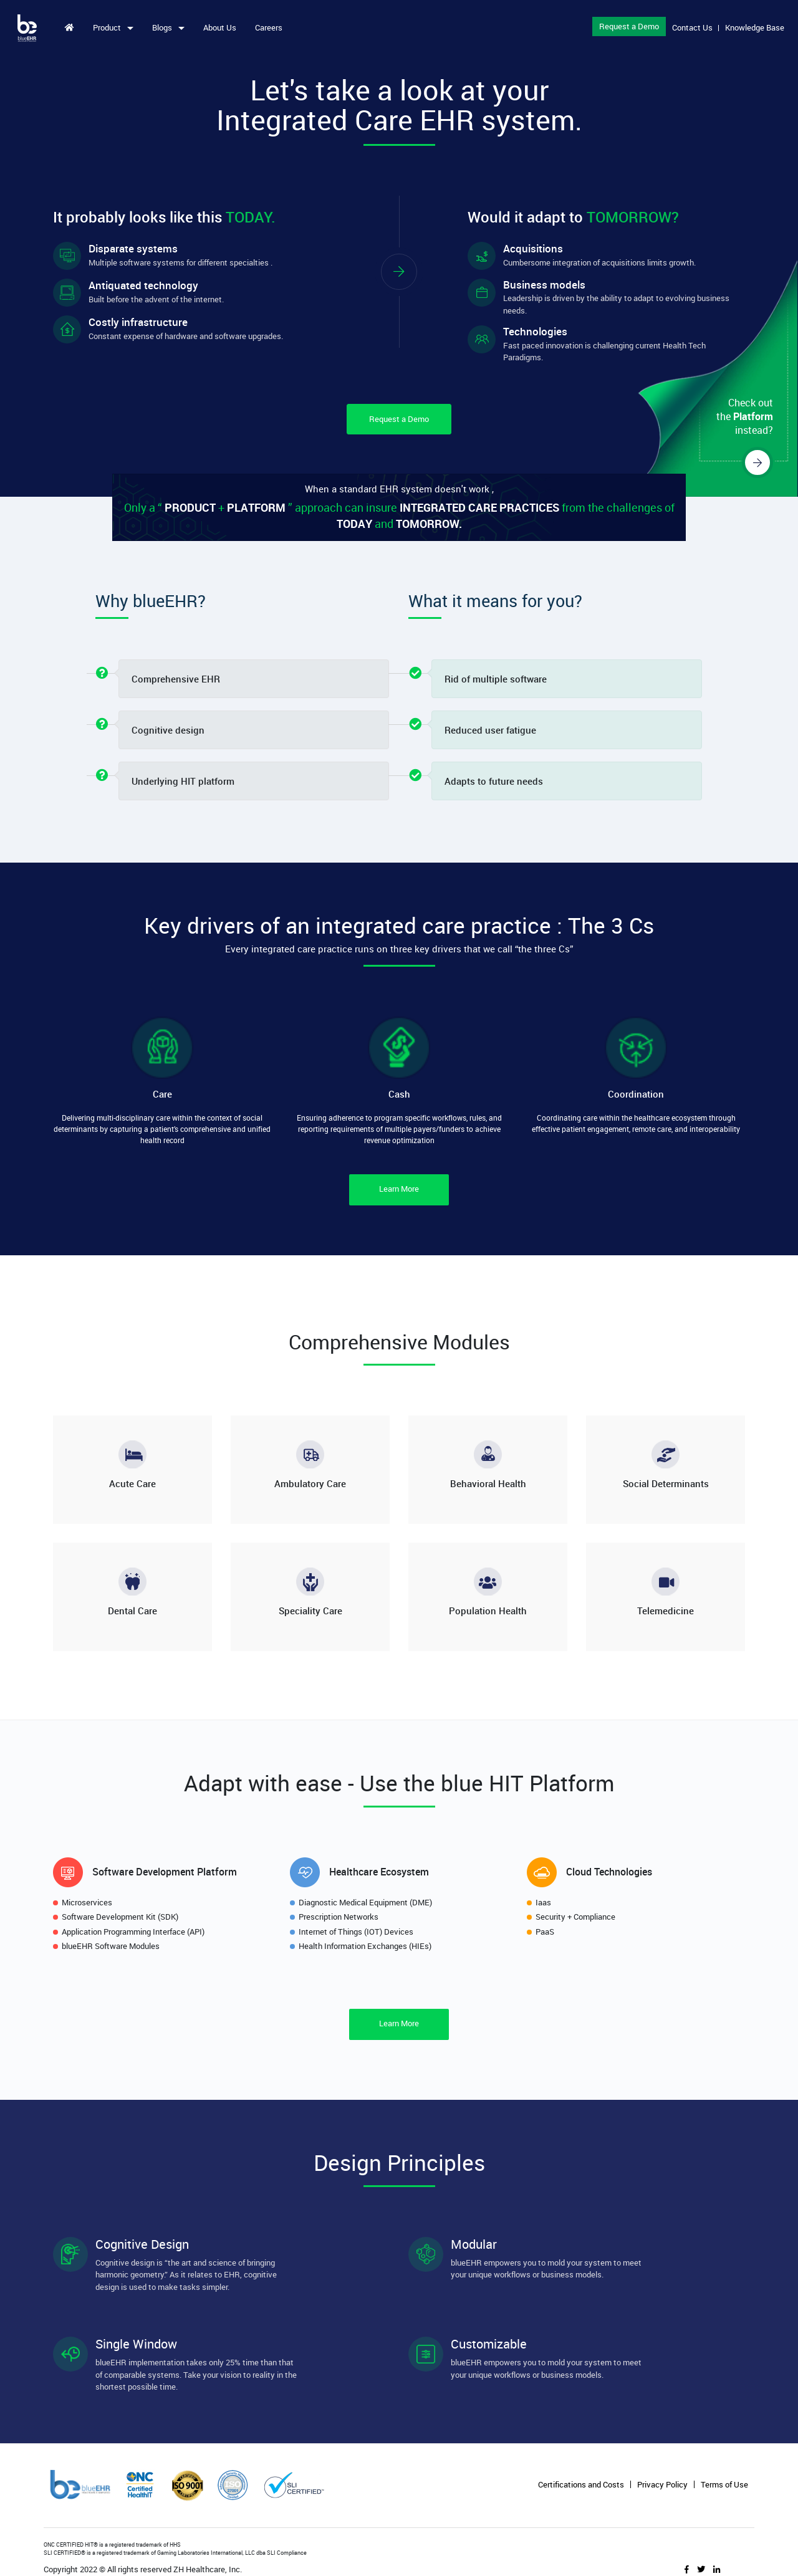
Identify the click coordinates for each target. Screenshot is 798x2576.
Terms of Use (724, 2485)
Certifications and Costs (581, 2485)
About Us (222, 27)
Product (110, 27)
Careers (271, 27)
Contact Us (690, 27)
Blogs (165, 27)
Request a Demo (627, 26)
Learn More (399, 1189)
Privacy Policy (662, 2485)
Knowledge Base (752, 27)
